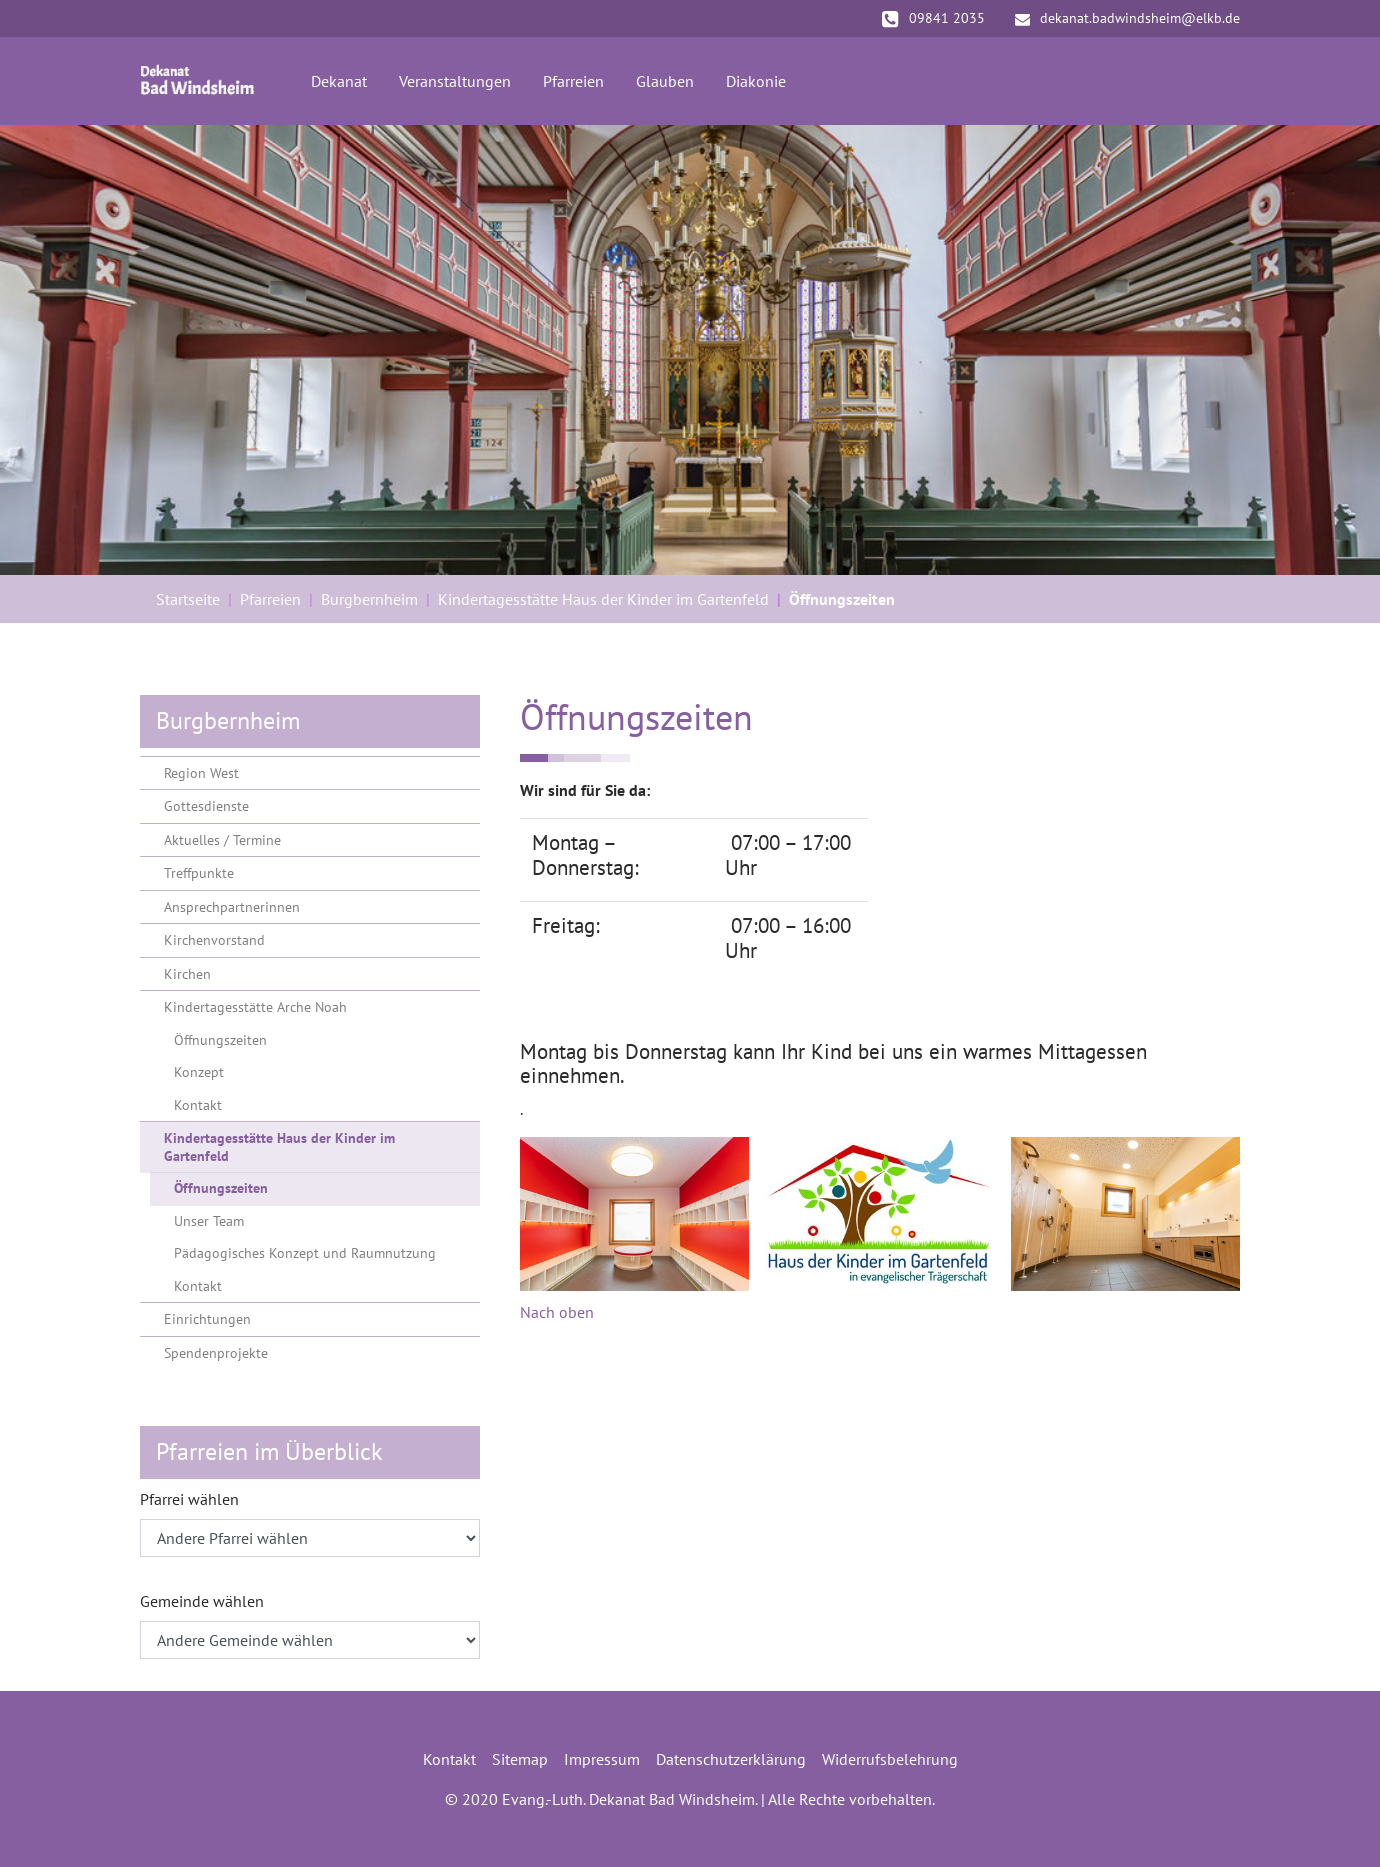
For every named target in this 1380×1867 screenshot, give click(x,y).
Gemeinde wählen (202, 1601)
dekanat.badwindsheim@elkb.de (1127, 18)
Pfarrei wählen (189, 1499)
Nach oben (557, 1312)
